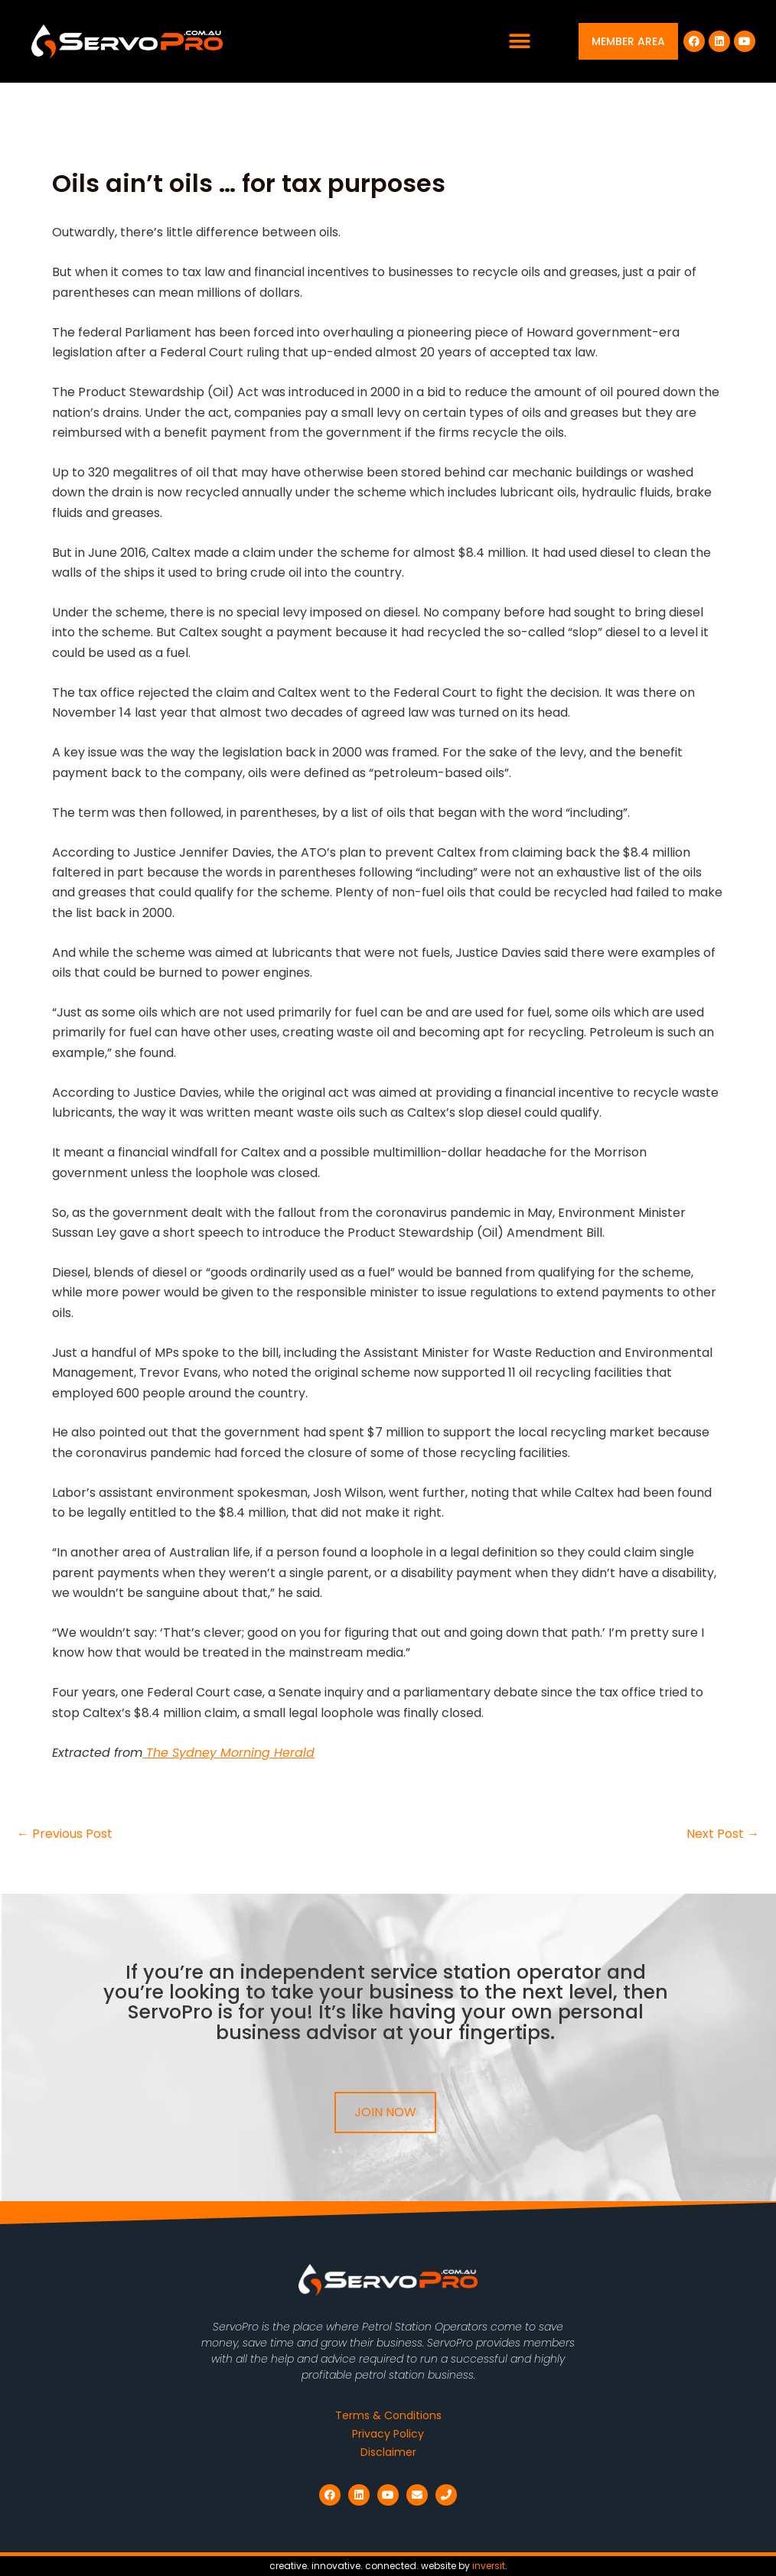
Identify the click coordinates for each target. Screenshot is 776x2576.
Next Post (722, 1834)
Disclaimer (388, 2452)
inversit (488, 2565)
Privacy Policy (388, 2433)
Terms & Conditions (388, 2415)
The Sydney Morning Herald (228, 1752)
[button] (520, 41)
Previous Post (64, 1834)
